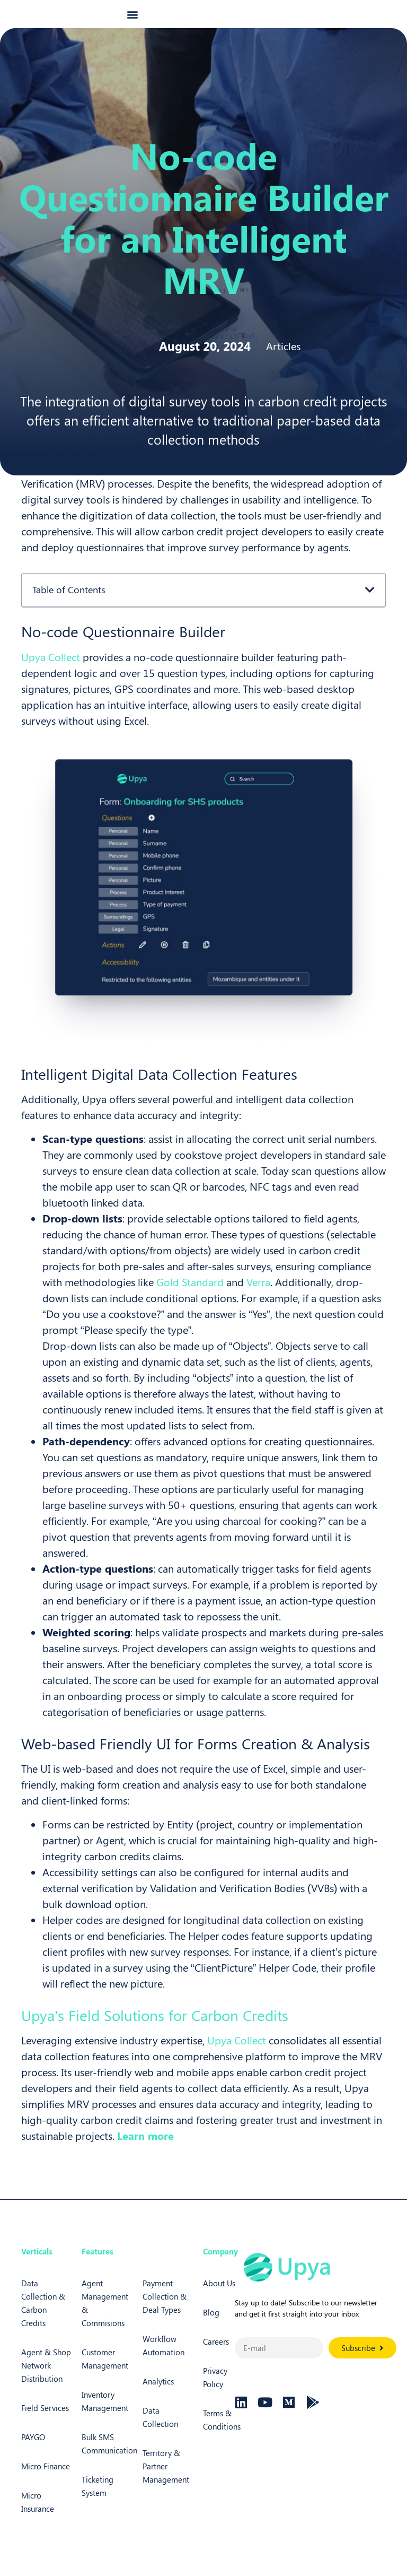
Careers (216, 2354)
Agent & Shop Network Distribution (46, 2378)
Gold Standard (190, 1294)
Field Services (45, 2420)
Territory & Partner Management (166, 2478)
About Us (219, 2296)
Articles (283, 358)
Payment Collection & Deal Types (165, 2309)
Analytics (158, 2394)
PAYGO (33, 2449)
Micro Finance (45, 2479)
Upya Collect (50, 669)
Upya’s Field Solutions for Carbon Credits (154, 2027)
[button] (132, 20)
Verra (258, 1294)
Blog (211, 2325)
